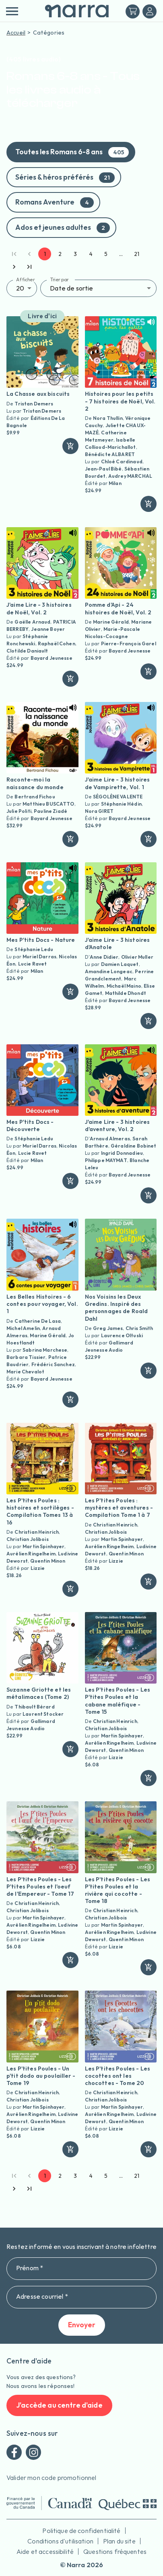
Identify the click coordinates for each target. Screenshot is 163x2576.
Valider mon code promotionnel (51, 2478)
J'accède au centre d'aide (59, 2405)
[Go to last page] (29, 266)
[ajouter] (70, 446)
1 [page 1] (44, 254)
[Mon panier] (133, 11)
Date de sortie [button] (71, 288)
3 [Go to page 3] (75, 254)
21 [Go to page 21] (136, 254)
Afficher (25, 279)
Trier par (59, 279)
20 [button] (20, 288)
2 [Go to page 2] (60, 254)
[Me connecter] (149, 11)
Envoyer (81, 2325)
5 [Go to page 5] (105, 254)
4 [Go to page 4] (90, 254)
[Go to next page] (14, 266)
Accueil (15, 32)
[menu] (12, 11)
